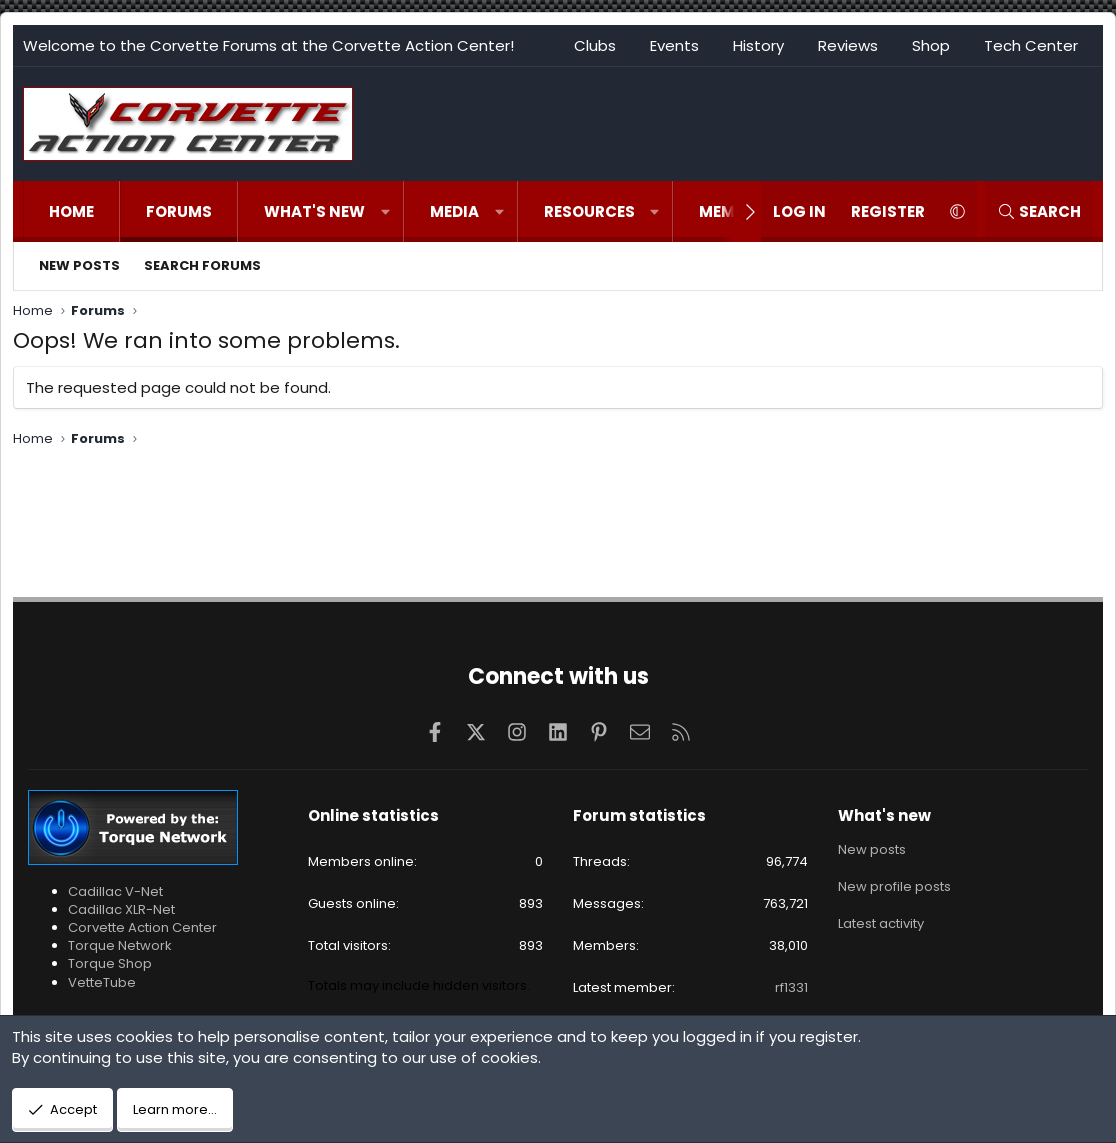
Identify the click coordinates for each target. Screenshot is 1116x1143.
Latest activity (881, 921)
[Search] (1039, 211)
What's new (314, 211)
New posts (79, 265)
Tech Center (1031, 45)
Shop (931, 45)
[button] (385, 211)
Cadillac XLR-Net (121, 909)
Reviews (848, 45)
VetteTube (102, 982)
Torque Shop (110, 963)
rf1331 (791, 987)
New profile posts (894, 885)
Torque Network (120, 945)
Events (674, 45)
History (758, 45)
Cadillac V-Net (115, 891)
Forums (179, 211)
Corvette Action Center (142, 927)
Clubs (595, 45)
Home (71, 211)
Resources (589, 211)
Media (454, 211)
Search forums (202, 265)
